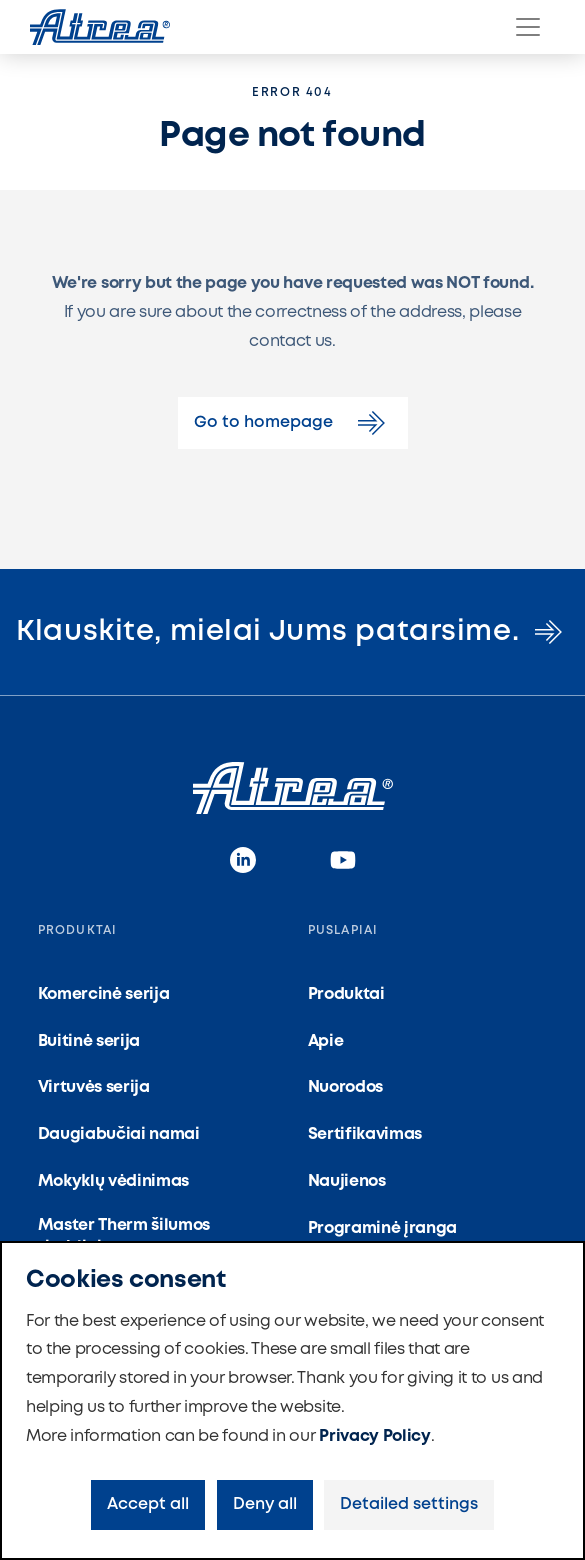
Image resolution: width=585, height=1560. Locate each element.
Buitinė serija (89, 1041)
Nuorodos (345, 1087)
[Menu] (528, 27)
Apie (326, 1041)
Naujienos (347, 1181)
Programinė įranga (383, 1228)
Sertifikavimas (365, 1134)
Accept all (148, 1504)
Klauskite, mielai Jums (292, 632)
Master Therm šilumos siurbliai (124, 1236)
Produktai (346, 994)
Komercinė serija (104, 994)
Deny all (265, 1504)
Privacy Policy (375, 1436)
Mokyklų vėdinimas (114, 1181)
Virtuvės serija (94, 1087)
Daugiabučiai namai (119, 1134)
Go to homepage (293, 423)
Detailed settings (409, 1504)
